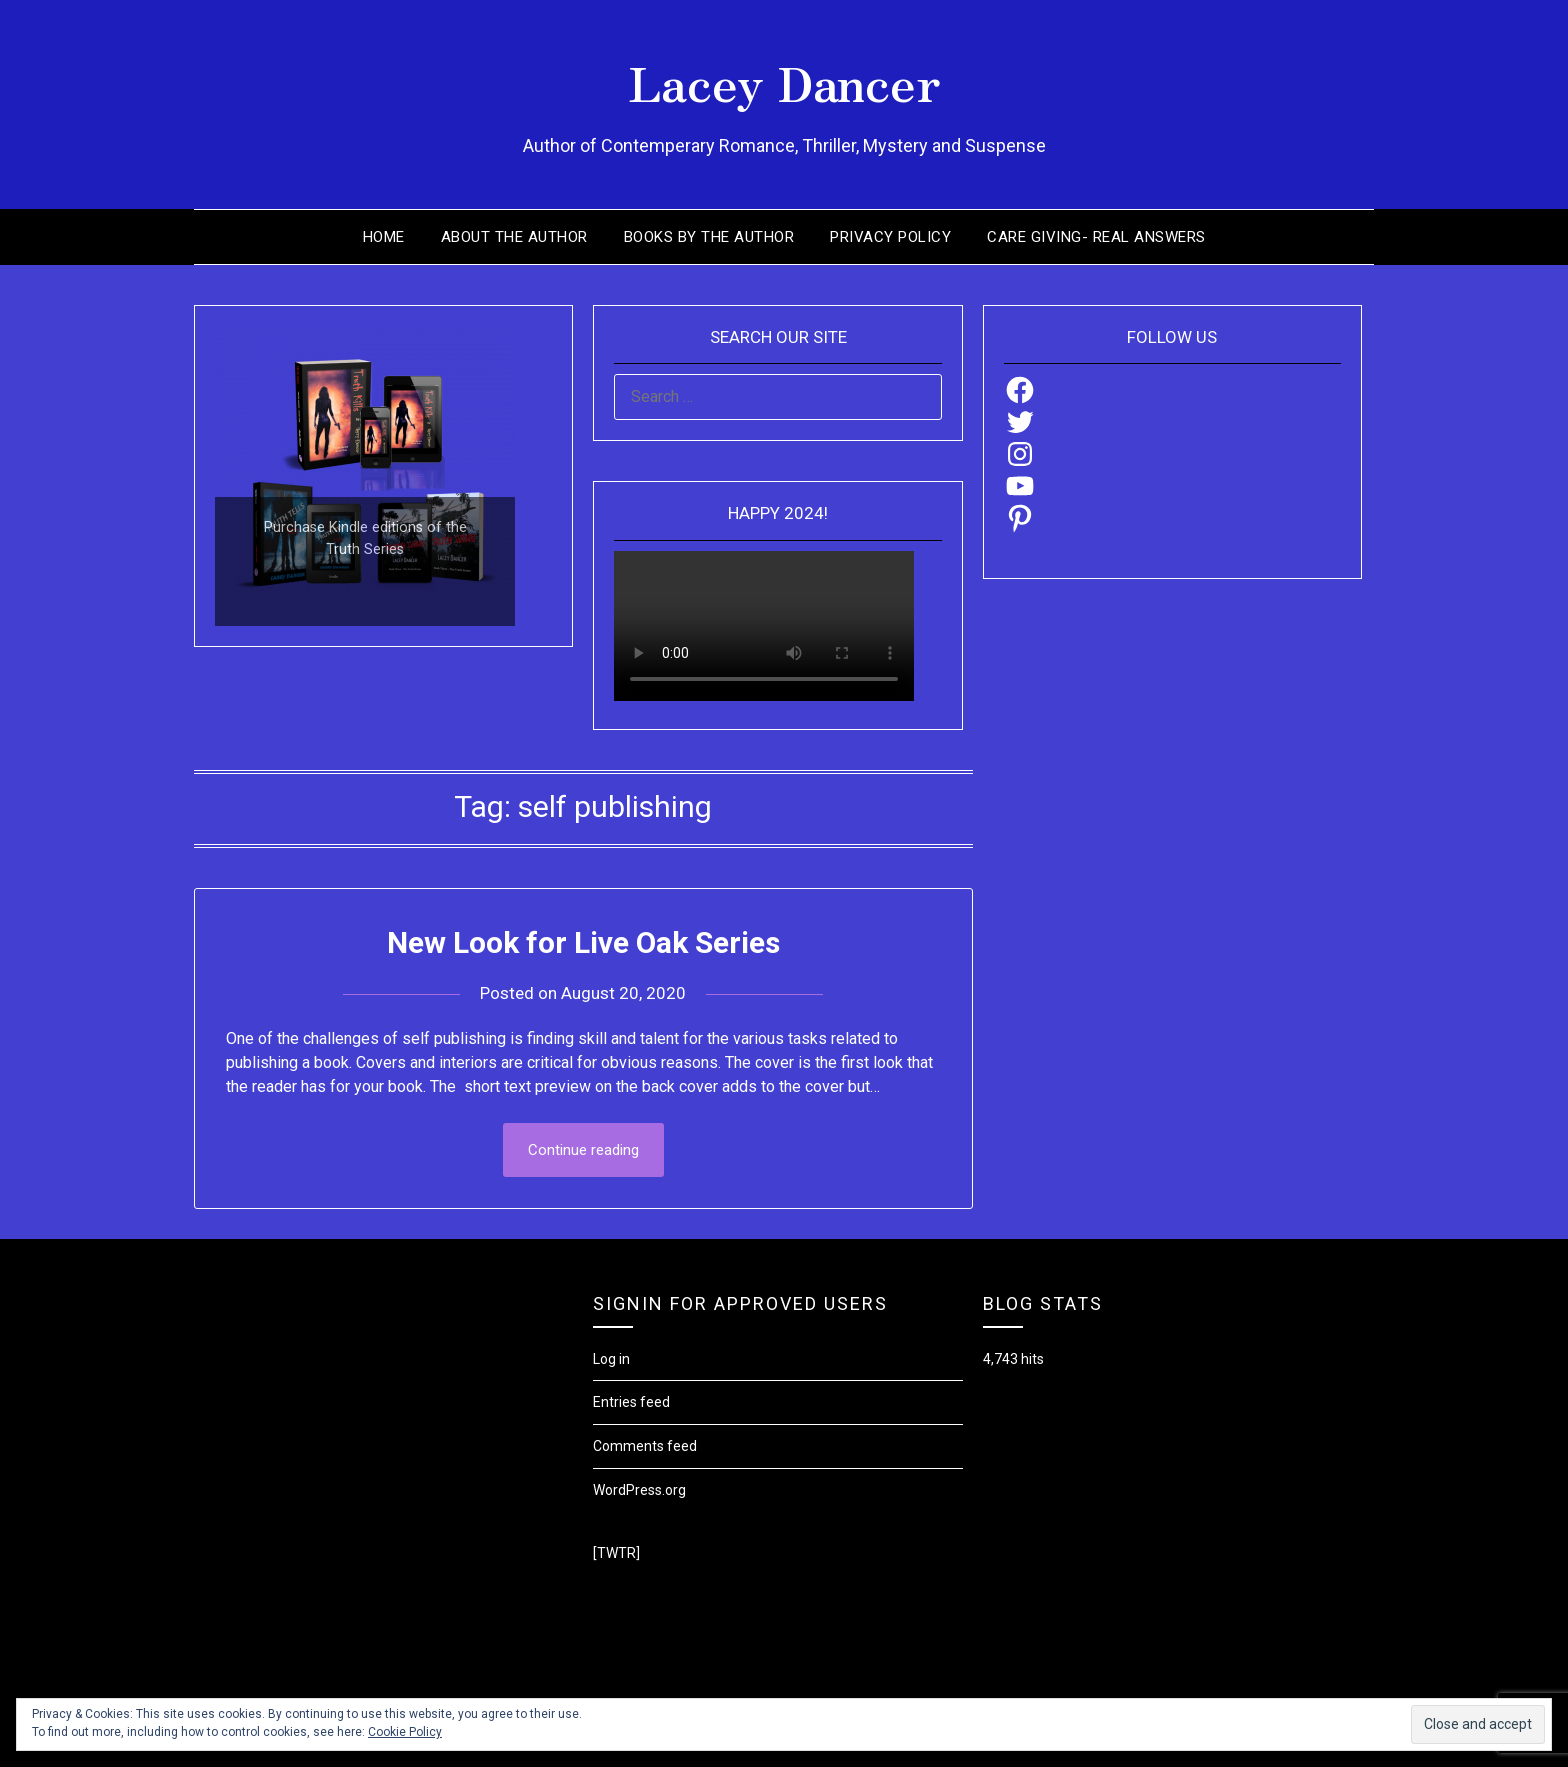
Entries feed (631, 1402)
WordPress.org (639, 1490)
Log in (611, 1359)
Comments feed (645, 1446)
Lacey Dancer (784, 81)
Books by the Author (709, 237)
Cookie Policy (405, 1732)
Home (384, 237)
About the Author (514, 237)
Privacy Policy (890, 237)
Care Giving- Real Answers (1096, 237)
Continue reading (583, 1150)
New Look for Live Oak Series (583, 942)
